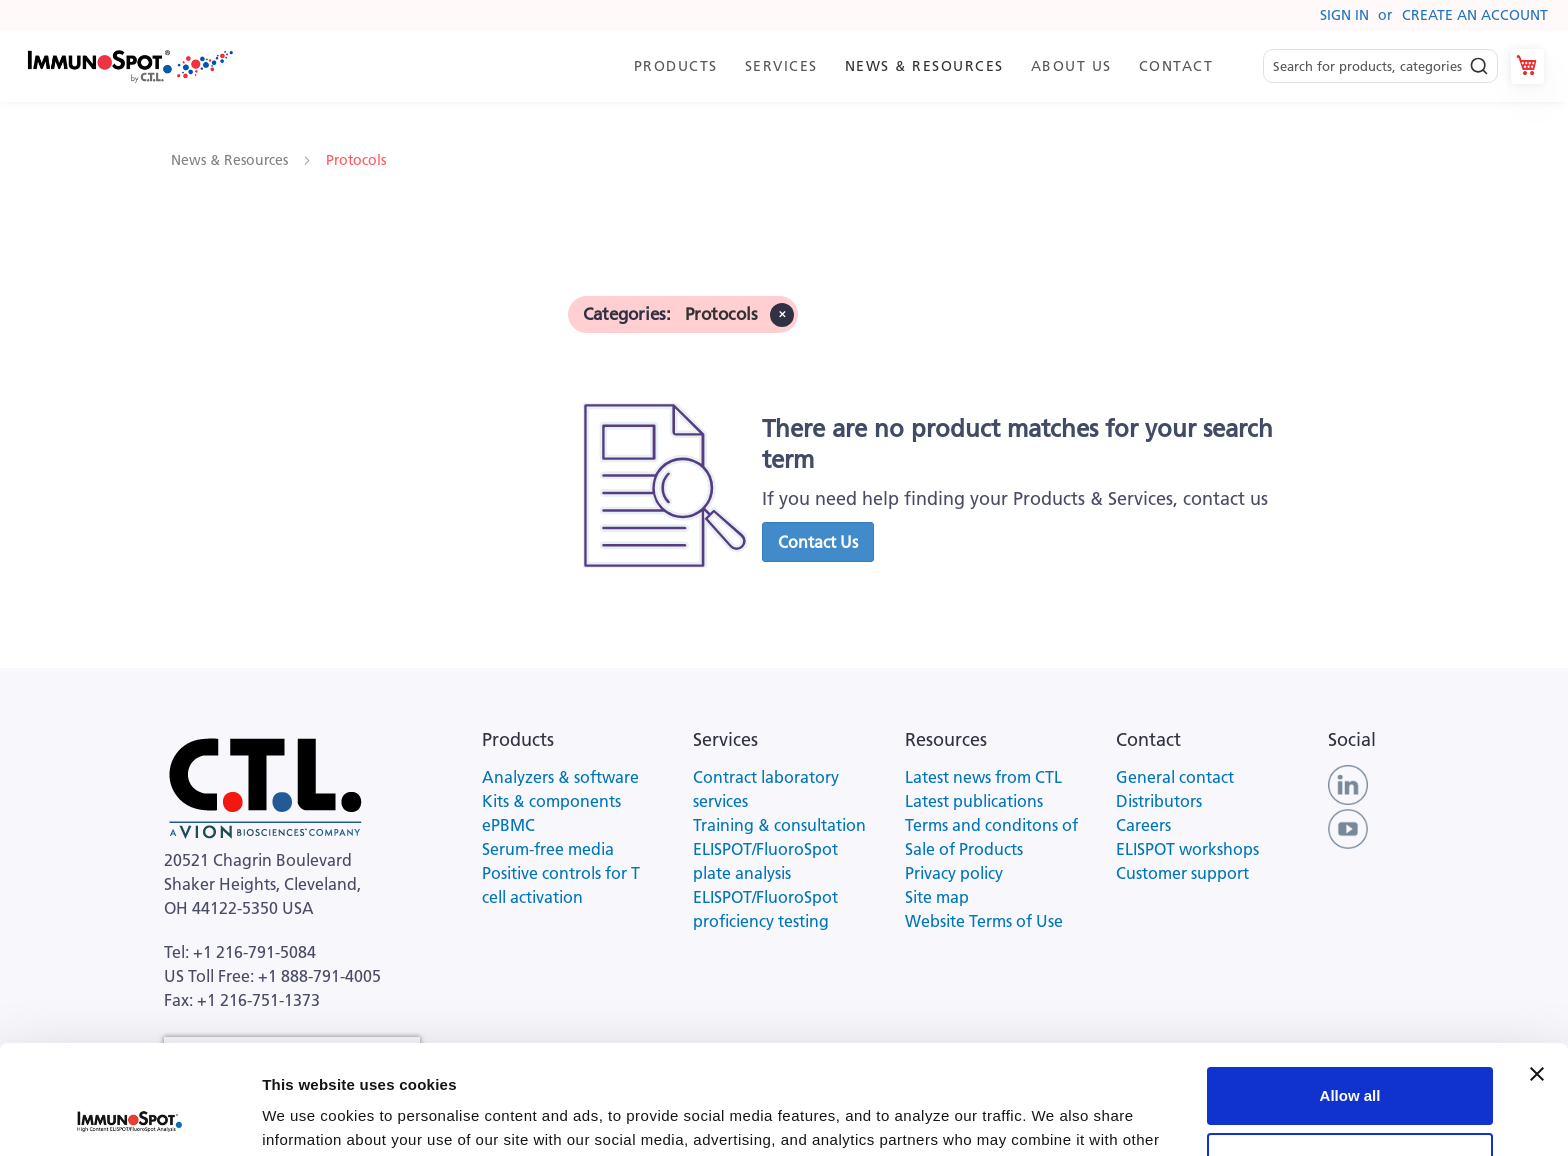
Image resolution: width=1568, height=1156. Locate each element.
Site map (937, 897)
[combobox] (1380, 66)
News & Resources (231, 160)
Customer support (1182, 873)
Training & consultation (779, 825)
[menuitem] (674, 66)
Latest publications (974, 801)
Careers (1143, 825)
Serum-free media (548, 849)
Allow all (1350, 993)
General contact (1175, 777)
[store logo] (129, 66)
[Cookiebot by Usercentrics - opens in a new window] (129, 1117)
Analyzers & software (560, 777)
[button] (818, 542)
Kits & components (551, 801)
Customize (1351, 1058)
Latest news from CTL (983, 777)
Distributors (1159, 801)
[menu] (922, 66)
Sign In (1344, 15)
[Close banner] (1537, 972)
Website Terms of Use (984, 921)
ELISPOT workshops (1187, 849)
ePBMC (508, 825)
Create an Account (1475, 15)
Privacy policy (954, 873)
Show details (308, 1116)
